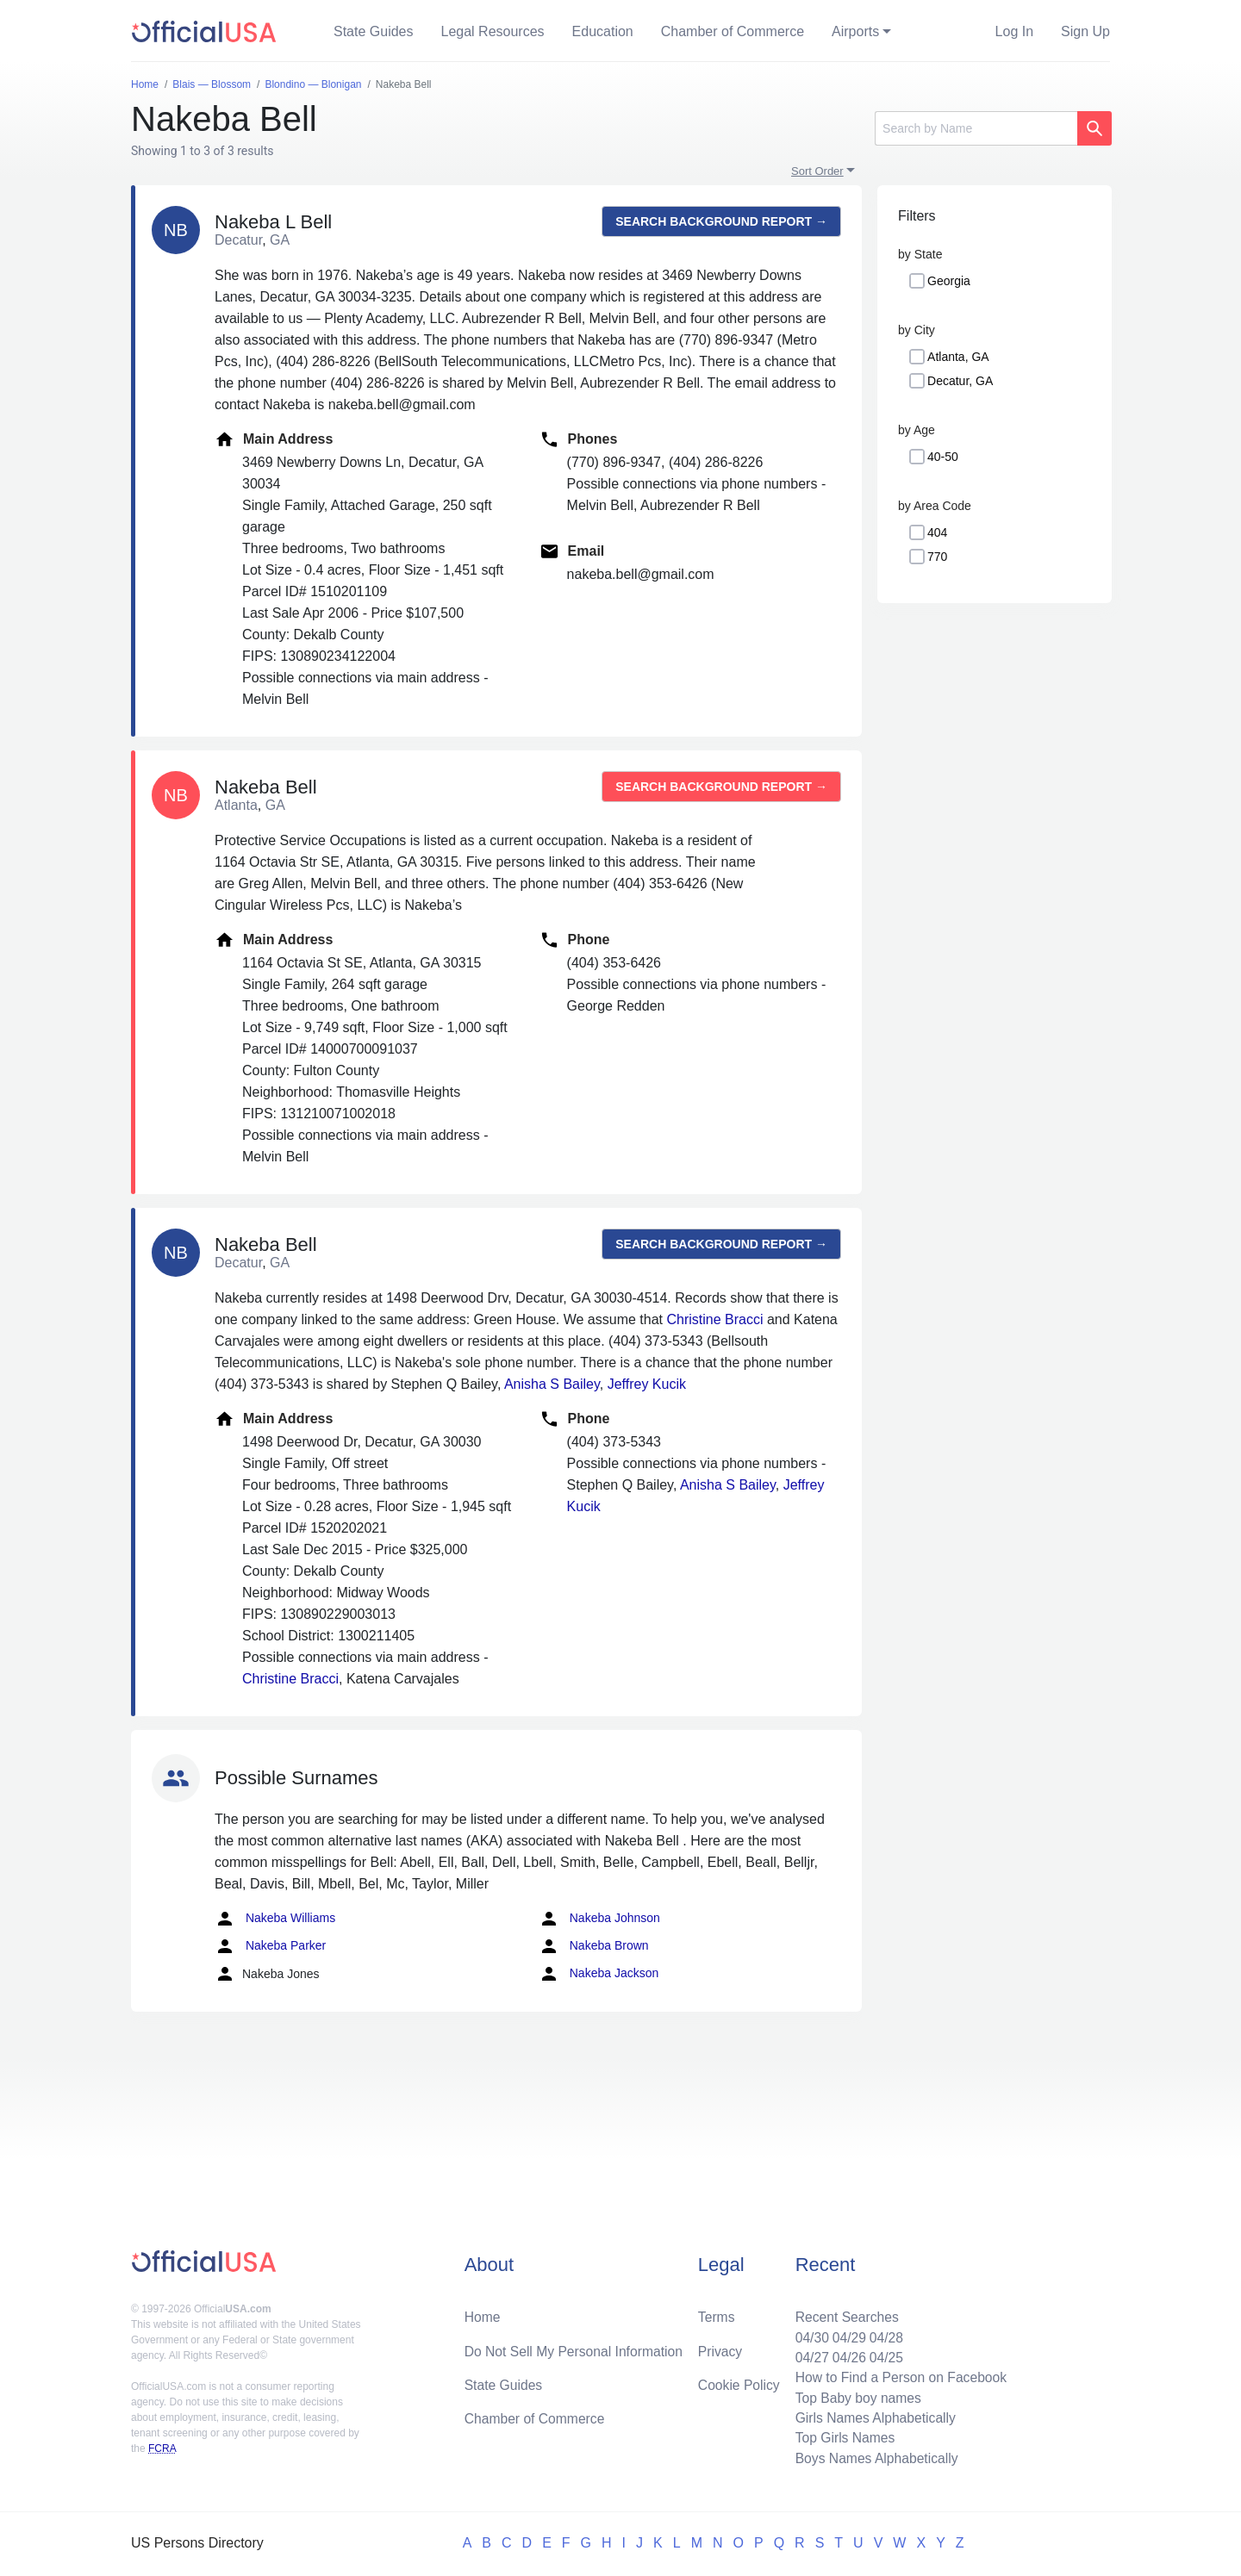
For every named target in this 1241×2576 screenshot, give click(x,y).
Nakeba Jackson (598, 1973)
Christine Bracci (714, 1319)
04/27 (807, 2354)
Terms (716, 2312)
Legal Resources (493, 31)
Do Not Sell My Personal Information (576, 2347)
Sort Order (817, 171)
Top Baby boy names (854, 2395)
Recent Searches (843, 2312)
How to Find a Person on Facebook (898, 2375)
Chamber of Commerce (732, 31)
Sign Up (1085, 31)
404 (937, 532)
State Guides (374, 31)
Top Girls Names (841, 2437)
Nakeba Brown (594, 1946)
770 (937, 556)
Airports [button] (855, 31)
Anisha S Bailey (552, 1384)
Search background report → (721, 221)
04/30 (807, 2333)
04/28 (883, 2333)
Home (483, 2312)
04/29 (845, 2333)
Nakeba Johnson (599, 1918)
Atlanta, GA (958, 356)
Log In (1014, 31)
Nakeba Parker (270, 1946)
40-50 (942, 456)
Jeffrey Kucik (647, 1384)
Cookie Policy (739, 2381)
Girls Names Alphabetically (872, 2416)
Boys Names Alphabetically (873, 2457)
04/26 (845, 2354)
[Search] (976, 128)
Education (602, 31)
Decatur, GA (960, 381)
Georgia (948, 281)
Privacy (719, 2347)
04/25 (883, 2354)
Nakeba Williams (275, 1918)
